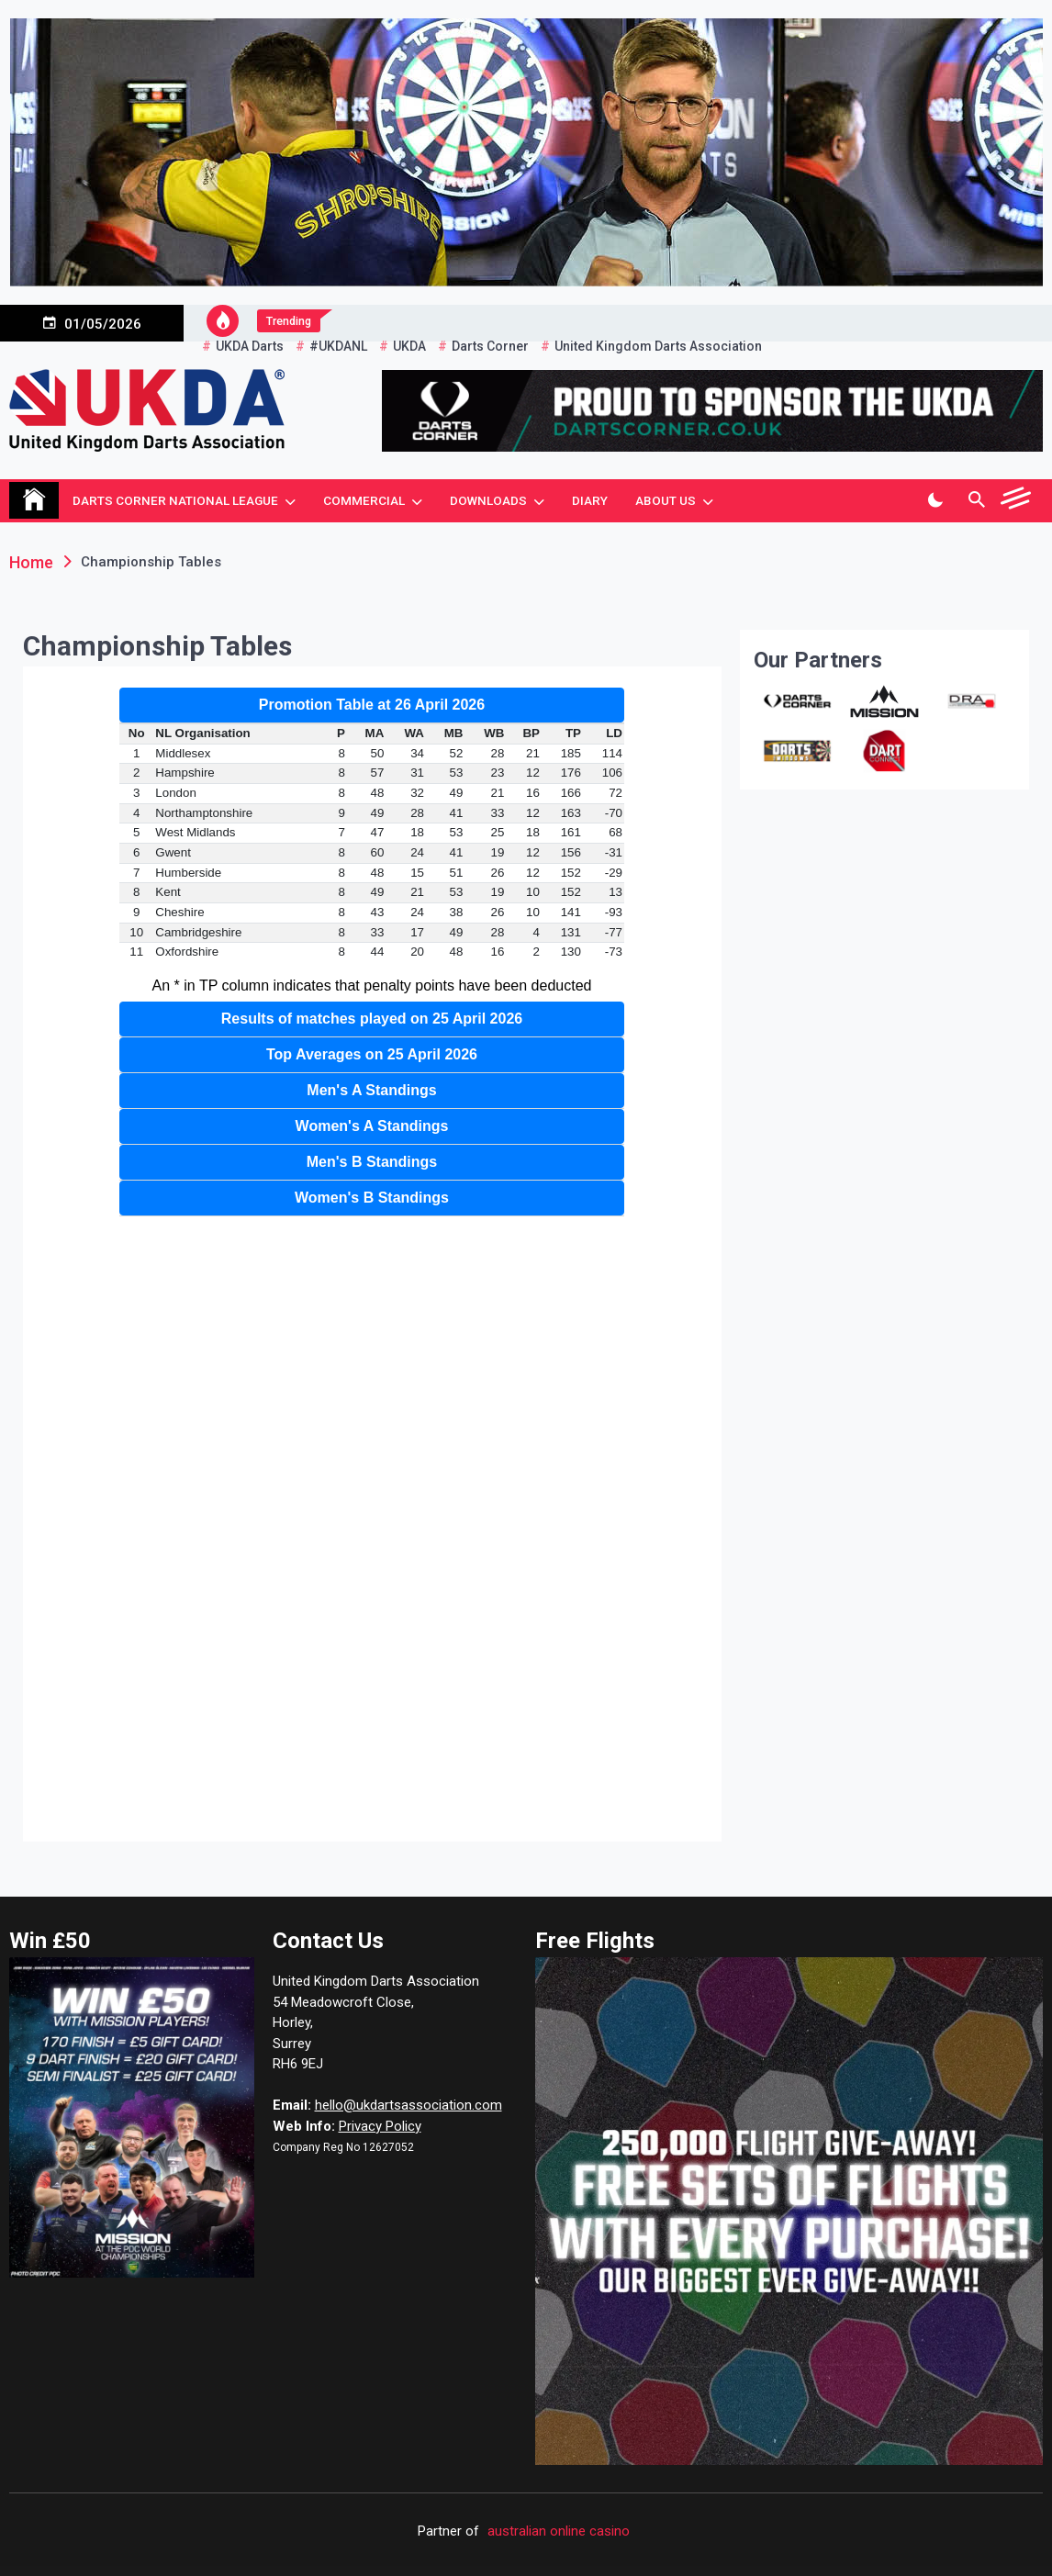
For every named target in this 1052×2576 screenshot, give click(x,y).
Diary (590, 500)
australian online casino (558, 2531)
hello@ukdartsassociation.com (408, 2105)
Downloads (488, 500)
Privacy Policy (380, 2126)
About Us (665, 500)
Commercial (364, 500)
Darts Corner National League (175, 500)
